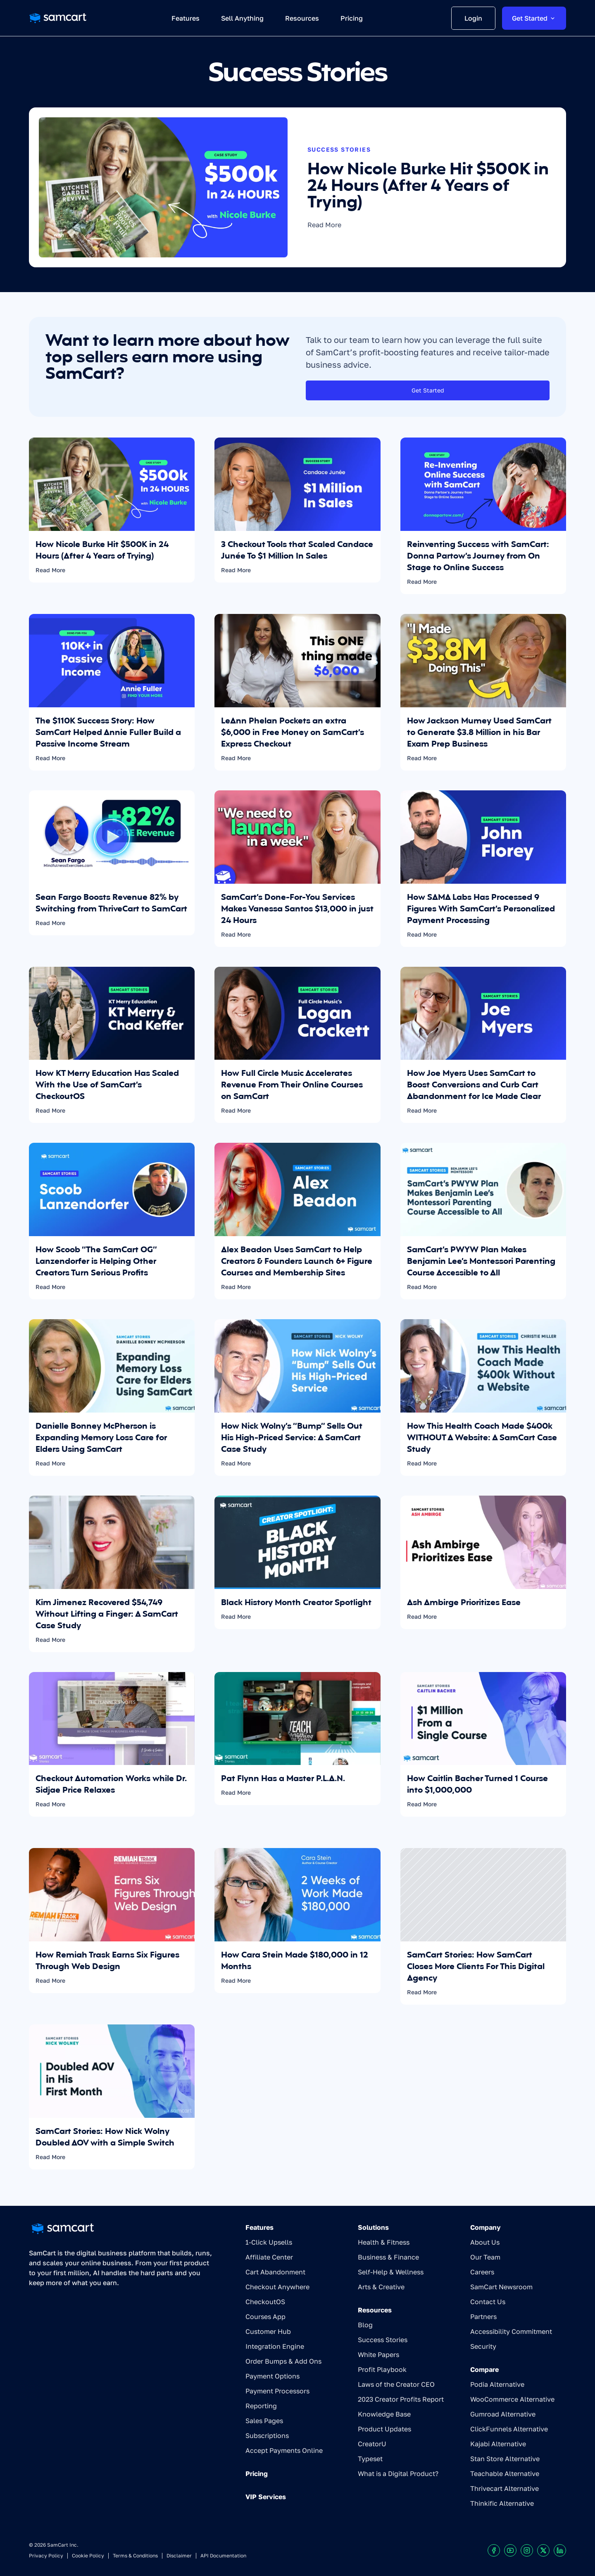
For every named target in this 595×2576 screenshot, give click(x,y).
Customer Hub (268, 2331)
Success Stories (382, 2340)
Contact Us (487, 2302)
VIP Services (265, 2497)
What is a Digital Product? (398, 2473)
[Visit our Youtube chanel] (510, 2550)
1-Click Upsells (268, 2242)
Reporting (261, 2406)
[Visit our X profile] (543, 2550)
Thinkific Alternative (502, 2503)
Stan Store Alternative (505, 2459)
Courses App (265, 2316)
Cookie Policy (88, 2555)
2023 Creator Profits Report (401, 2399)
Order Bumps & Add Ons (283, 2361)
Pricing (256, 2473)
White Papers (378, 2354)
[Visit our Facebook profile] (494, 2550)
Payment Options (272, 2376)
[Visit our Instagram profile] (527, 2550)
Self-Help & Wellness (391, 2272)
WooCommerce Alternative (512, 2399)
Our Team (485, 2257)
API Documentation (223, 2555)
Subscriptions (267, 2435)
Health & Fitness (383, 2242)
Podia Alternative (497, 2384)
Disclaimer (179, 2555)
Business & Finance (388, 2257)
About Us (485, 2242)
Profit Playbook (382, 2369)
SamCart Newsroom (501, 2287)
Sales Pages (264, 2421)
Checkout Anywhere (277, 2287)
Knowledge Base (384, 2414)
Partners (483, 2316)
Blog (365, 2325)
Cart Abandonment (275, 2272)
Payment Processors (277, 2391)
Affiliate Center (269, 2257)
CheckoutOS (265, 2302)
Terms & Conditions (135, 2555)
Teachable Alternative (504, 2473)
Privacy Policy (46, 2555)
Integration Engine (274, 2346)
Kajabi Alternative (498, 2444)
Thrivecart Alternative (504, 2488)
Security (483, 2346)
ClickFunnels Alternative (509, 2429)
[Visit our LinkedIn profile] (560, 2550)
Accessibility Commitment (511, 2331)
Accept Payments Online (284, 2450)
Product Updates (384, 2429)
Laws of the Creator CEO (396, 2384)
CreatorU (372, 2444)
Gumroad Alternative (503, 2414)
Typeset (370, 2459)
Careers (482, 2272)
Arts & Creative (381, 2287)
